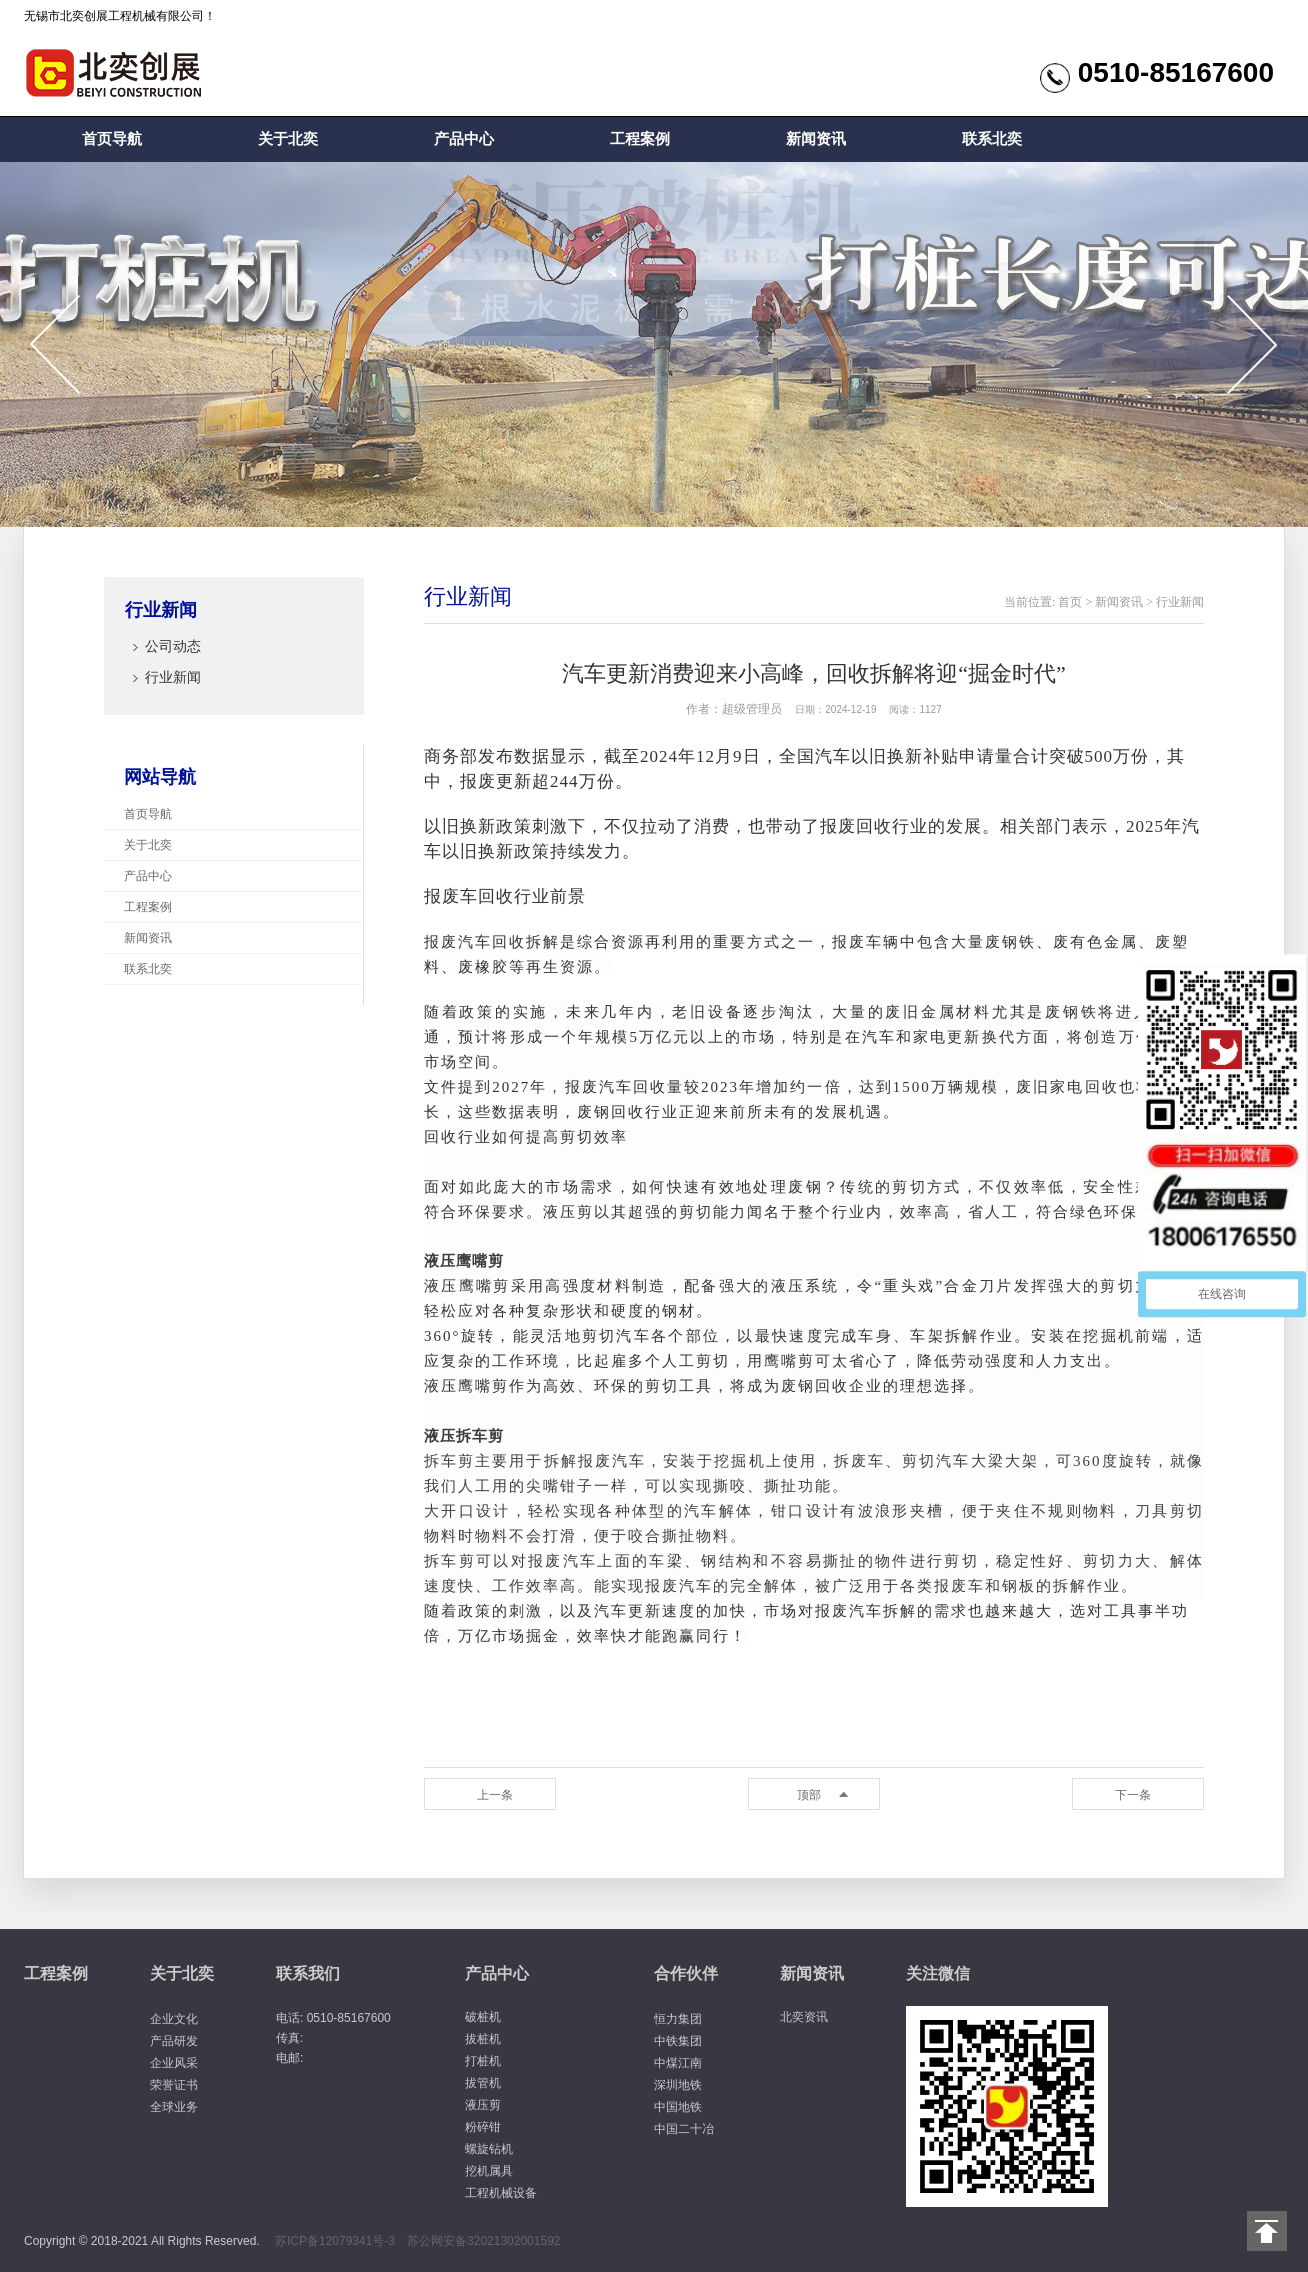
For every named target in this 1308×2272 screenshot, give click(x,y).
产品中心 (464, 139)
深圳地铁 (678, 2085)
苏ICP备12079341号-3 (335, 2241)
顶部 (809, 1795)
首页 (1070, 602)
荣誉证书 (174, 2085)
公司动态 (173, 646)
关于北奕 (288, 139)
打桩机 (483, 2061)
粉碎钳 (483, 2127)
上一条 (495, 1795)
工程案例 (640, 139)
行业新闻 (173, 677)
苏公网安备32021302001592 (483, 2241)
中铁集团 (678, 2041)
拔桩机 (483, 2039)
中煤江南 (678, 2063)
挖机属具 (489, 2171)
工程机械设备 (501, 2193)
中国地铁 (678, 2107)
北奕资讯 (804, 2017)
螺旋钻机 (489, 2149)
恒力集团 (678, 2019)
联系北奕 (992, 139)
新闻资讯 (816, 139)
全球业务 (174, 2107)
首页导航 (112, 139)
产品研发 (174, 2041)
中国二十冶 (684, 2129)
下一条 (1133, 1795)
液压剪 (483, 2105)
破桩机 (483, 2017)
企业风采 (174, 2063)
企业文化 (174, 2019)
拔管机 (483, 2083)
